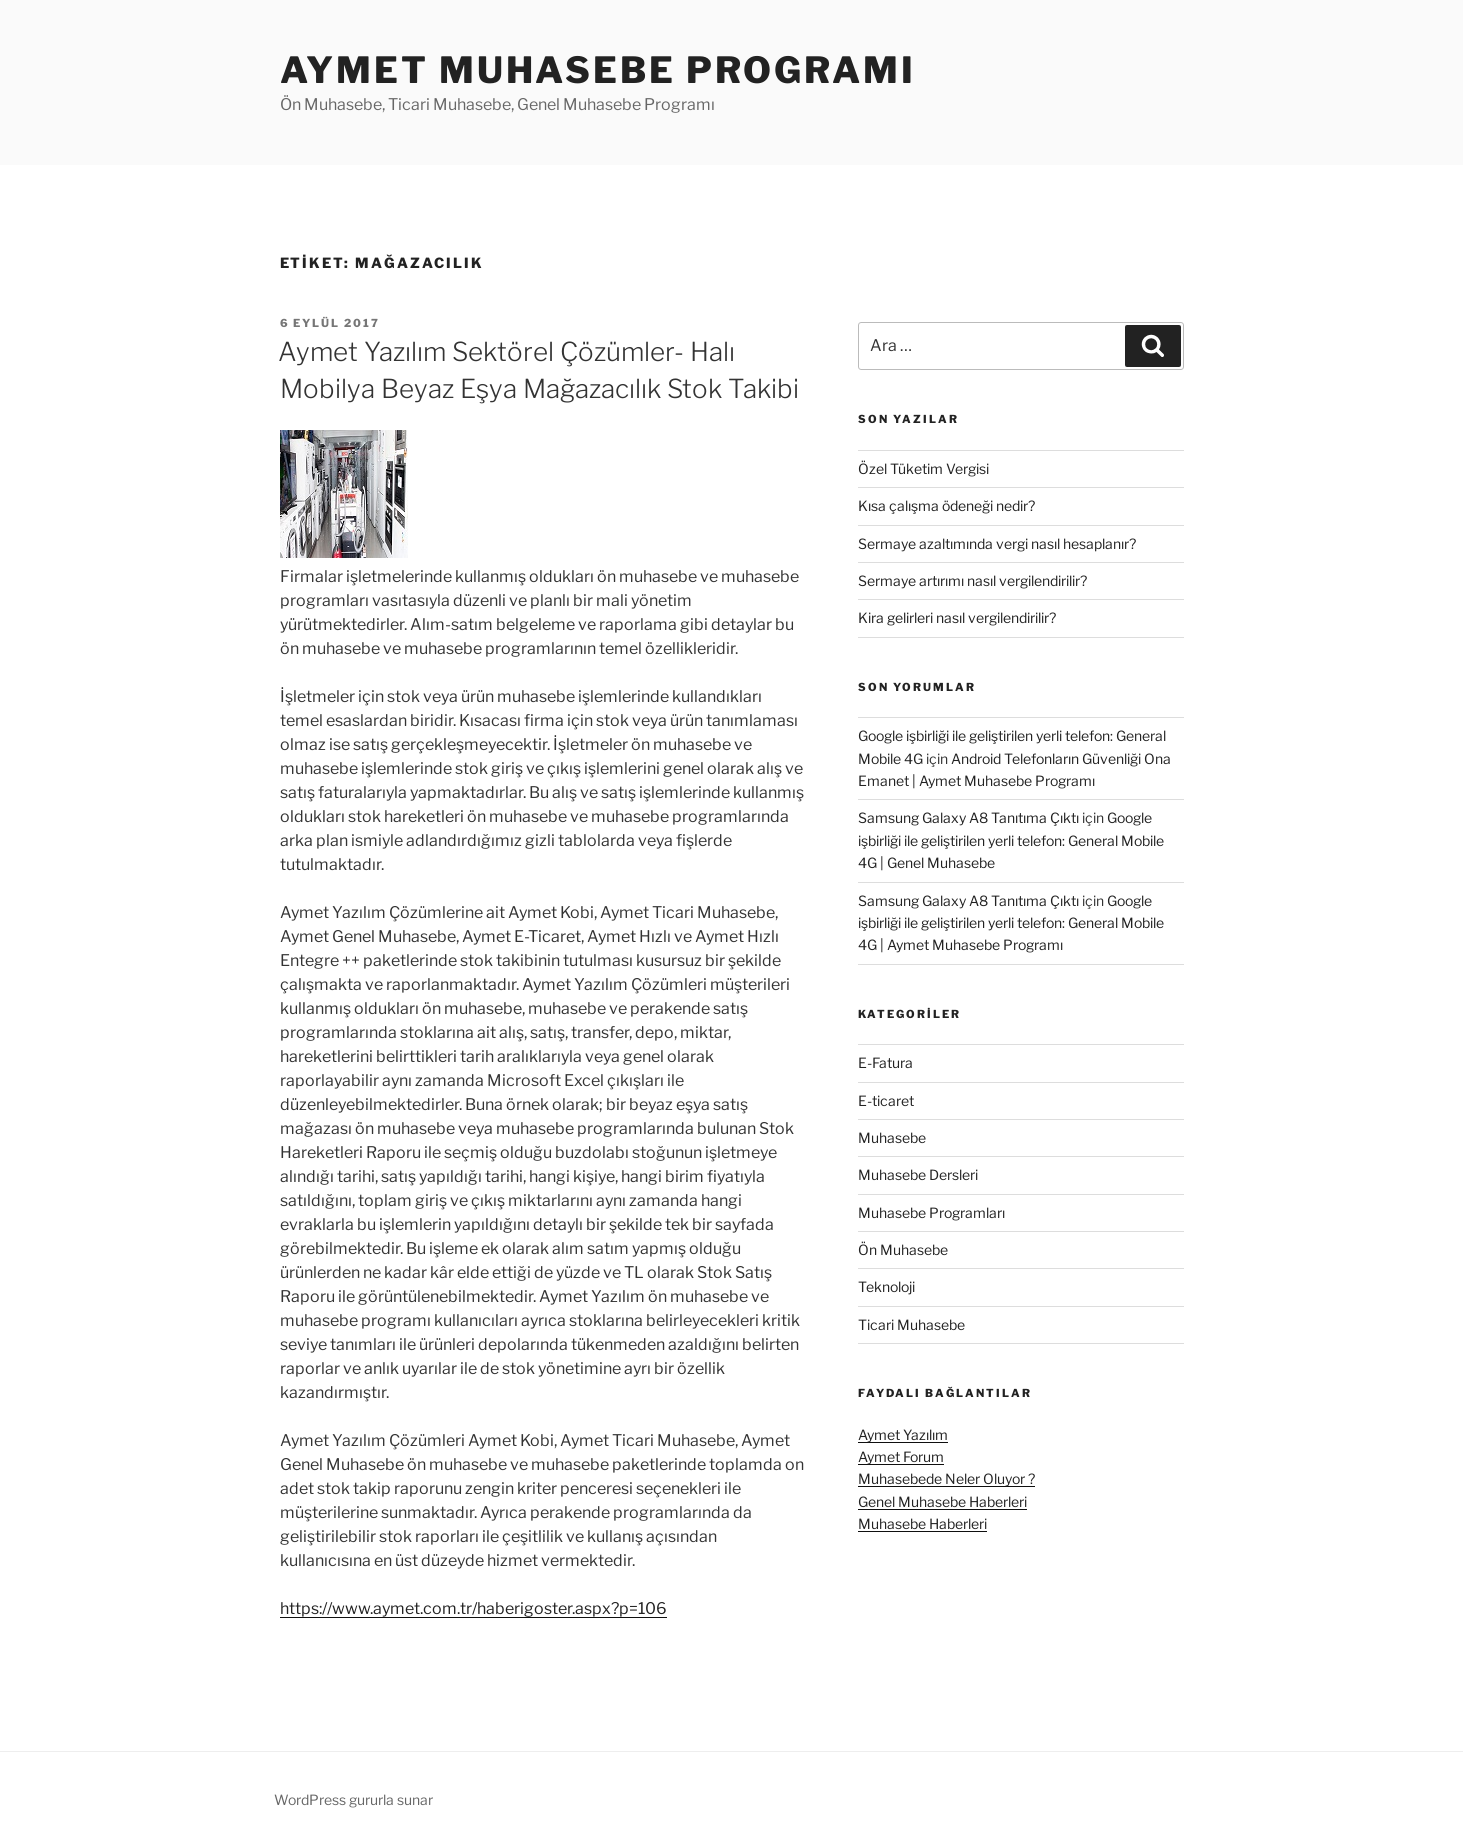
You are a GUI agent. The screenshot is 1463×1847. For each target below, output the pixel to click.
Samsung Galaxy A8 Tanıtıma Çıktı (968, 817)
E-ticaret (886, 1100)
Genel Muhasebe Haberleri (942, 1501)
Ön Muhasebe (903, 1249)
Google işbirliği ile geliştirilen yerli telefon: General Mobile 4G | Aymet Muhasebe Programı (1011, 923)
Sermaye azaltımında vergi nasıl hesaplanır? (997, 543)
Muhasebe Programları (931, 1212)
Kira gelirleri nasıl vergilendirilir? (957, 617)
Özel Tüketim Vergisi (923, 468)
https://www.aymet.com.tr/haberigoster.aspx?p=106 (473, 1608)
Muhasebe (892, 1137)
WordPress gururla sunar (353, 1799)
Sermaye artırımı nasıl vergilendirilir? (972, 580)
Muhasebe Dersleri (918, 1174)
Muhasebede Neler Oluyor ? (946, 1478)
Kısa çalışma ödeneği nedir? (946, 505)
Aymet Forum (901, 1456)
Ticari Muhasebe (911, 1324)
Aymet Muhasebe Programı (598, 70)
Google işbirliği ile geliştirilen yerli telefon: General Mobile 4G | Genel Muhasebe (1011, 840)
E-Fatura (885, 1062)
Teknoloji (886, 1286)
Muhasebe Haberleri (922, 1523)
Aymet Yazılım (903, 1434)
